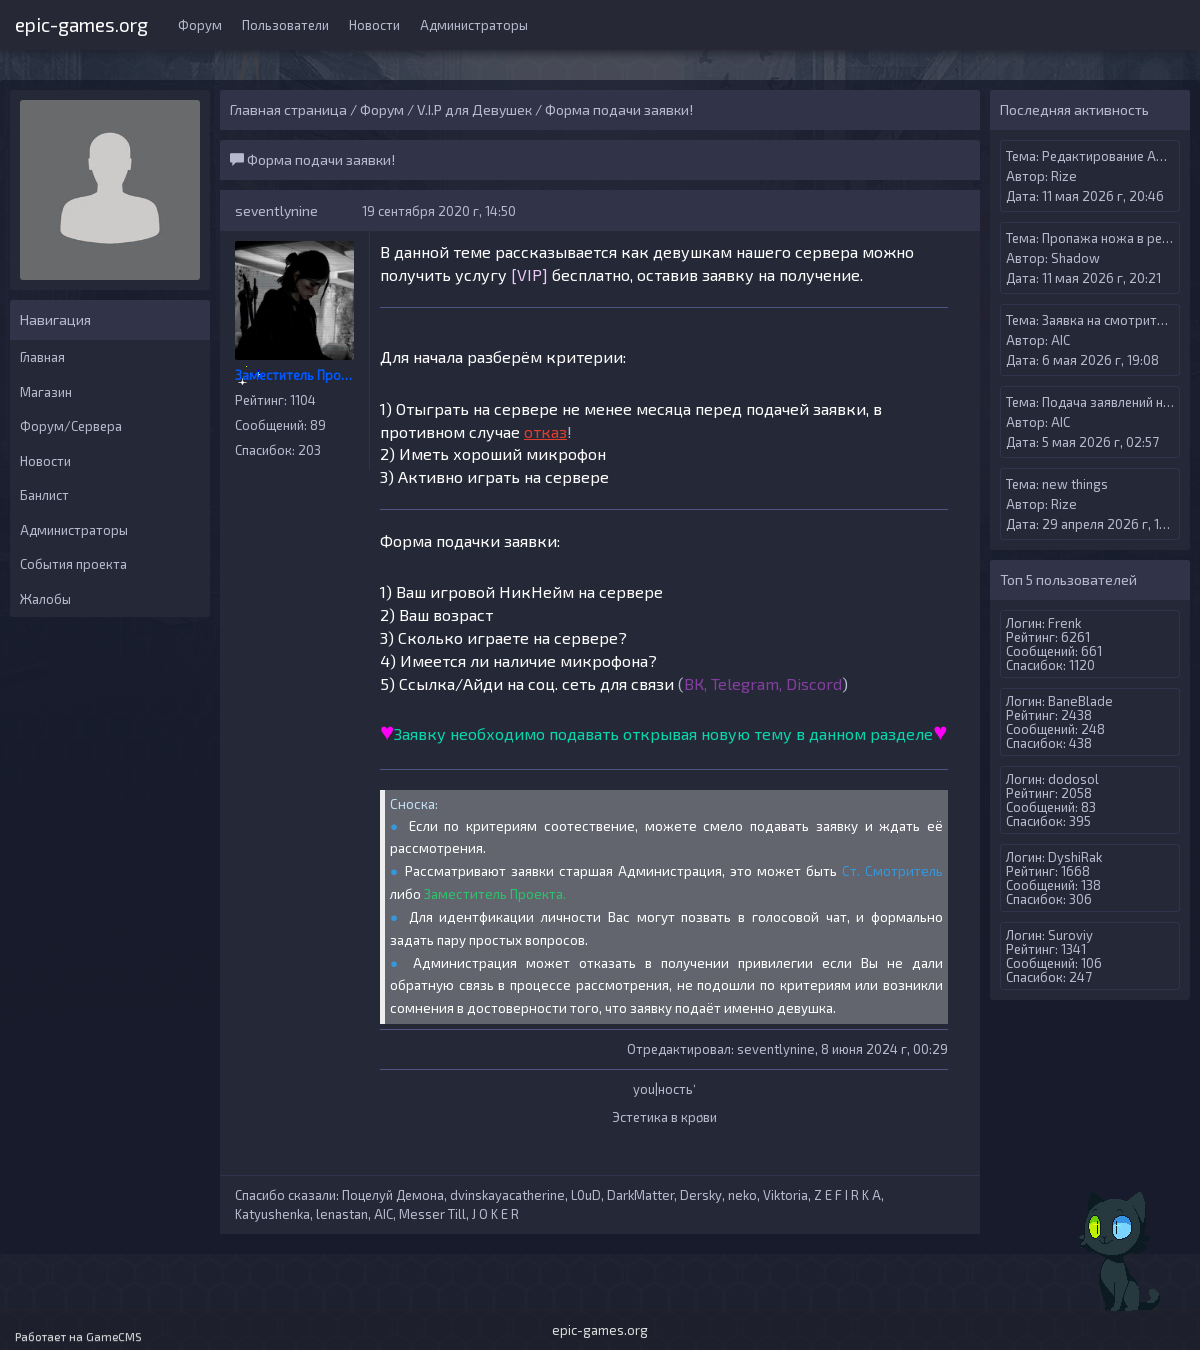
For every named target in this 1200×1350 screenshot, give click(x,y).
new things (1075, 484)
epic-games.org (81, 22)
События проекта (73, 564)
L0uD (586, 1195)
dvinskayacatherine (507, 1195)
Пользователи (285, 25)
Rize (1064, 176)
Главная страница (288, 109)
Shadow (1075, 258)
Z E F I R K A (847, 1195)
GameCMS (114, 1336)
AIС (383, 1214)
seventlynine (276, 210)
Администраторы (474, 25)
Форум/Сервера (71, 426)
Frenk (1064, 623)
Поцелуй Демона (393, 1195)
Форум (200, 25)
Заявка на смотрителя (1110, 320)
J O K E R (495, 1214)
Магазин (46, 392)
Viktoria (785, 1195)
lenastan (342, 1214)
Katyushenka (272, 1214)
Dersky (701, 1195)
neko (742, 1195)
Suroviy (1070, 935)
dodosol (1073, 779)
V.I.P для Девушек (474, 109)
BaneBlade (1080, 701)
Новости (374, 25)
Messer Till (432, 1214)
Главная (42, 357)
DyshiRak (1075, 857)
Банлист (44, 495)
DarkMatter (640, 1195)
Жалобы (45, 599)
